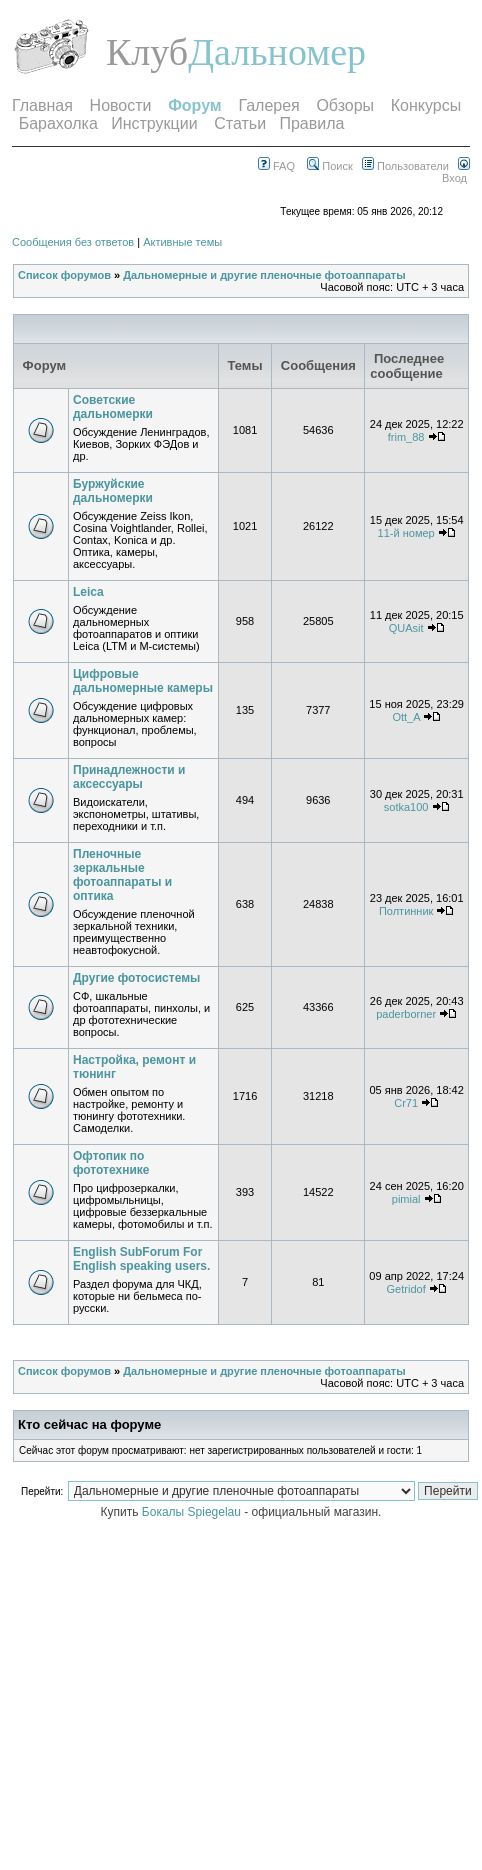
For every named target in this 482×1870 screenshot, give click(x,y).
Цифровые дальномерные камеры (143, 681)
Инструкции (154, 123)
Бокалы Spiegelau (193, 1512)
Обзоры (345, 105)
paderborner (406, 1014)
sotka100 (406, 807)
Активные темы (182, 242)
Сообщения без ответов (73, 242)
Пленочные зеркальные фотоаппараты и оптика (122, 875)
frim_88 (406, 437)
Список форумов (64, 275)
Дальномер (277, 52)
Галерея (268, 105)
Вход (456, 172)
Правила (311, 123)
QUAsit (406, 628)
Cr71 (406, 1103)
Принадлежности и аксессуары (129, 777)
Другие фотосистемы (136, 978)
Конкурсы (426, 105)
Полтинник (406, 911)
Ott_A (406, 717)
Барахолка (58, 123)
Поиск (330, 166)
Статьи (240, 123)
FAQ (276, 166)
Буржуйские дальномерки (113, 491)
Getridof (406, 1289)
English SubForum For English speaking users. (141, 1259)
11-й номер (406, 533)
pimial (406, 1199)
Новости (121, 105)
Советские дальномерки (113, 407)
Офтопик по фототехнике (111, 1163)
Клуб (147, 52)
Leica (88, 592)
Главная (42, 105)
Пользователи (405, 166)
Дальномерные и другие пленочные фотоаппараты (264, 275)
